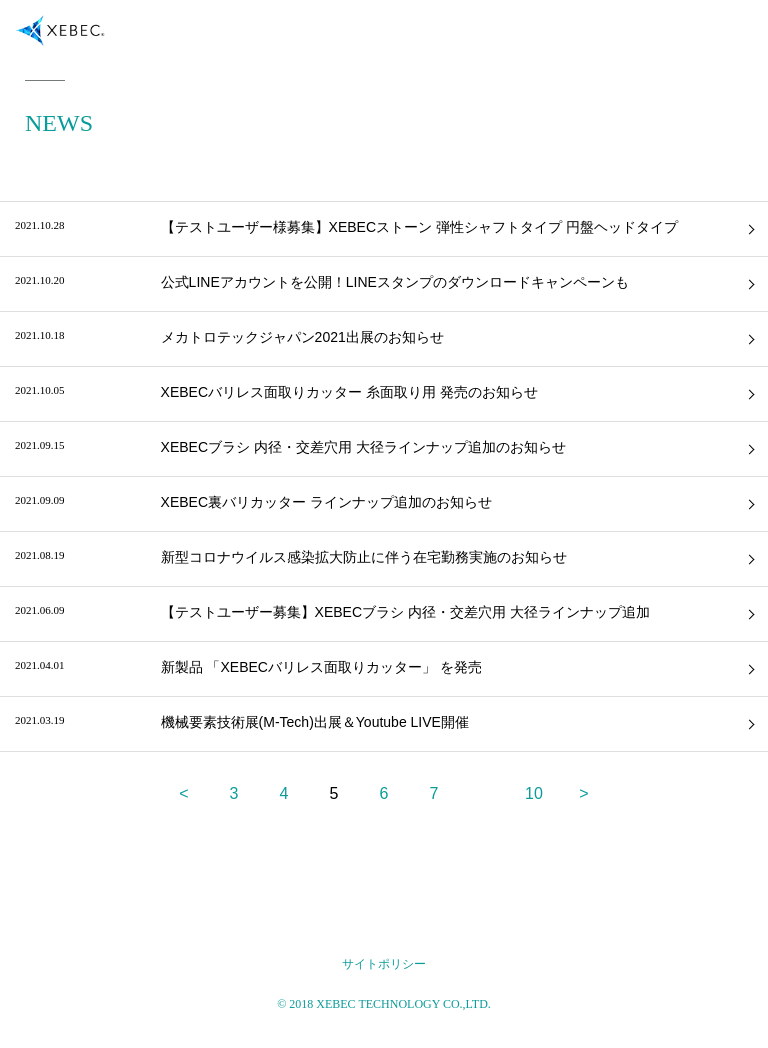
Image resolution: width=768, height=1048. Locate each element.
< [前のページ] (183, 793)
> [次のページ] (583, 793)
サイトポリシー (384, 964)
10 (534, 793)
